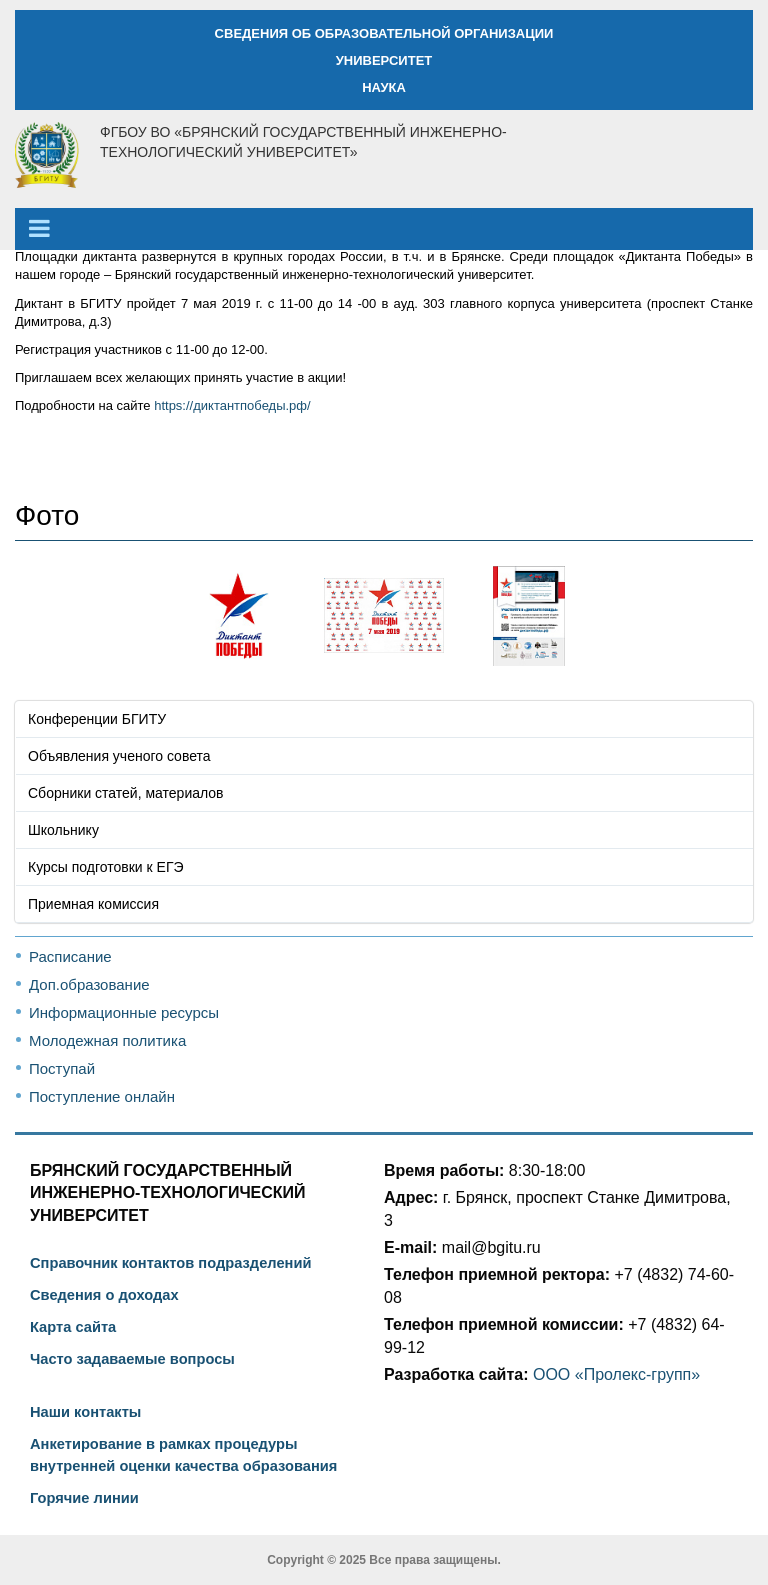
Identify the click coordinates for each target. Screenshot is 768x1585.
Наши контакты (85, 1412)
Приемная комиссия (93, 904)
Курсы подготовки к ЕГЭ (106, 867)
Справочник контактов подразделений (170, 1263)
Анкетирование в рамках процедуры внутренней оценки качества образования (183, 1455)
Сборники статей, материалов (126, 793)
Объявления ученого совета (119, 756)
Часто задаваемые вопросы (132, 1359)
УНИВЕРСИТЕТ (384, 60)
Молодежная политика (107, 1040)
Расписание (70, 956)
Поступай (62, 1068)
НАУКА (384, 87)
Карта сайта (73, 1327)
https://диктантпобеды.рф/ (232, 405)
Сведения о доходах (104, 1295)
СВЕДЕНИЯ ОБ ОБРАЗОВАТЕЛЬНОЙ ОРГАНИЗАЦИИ (384, 33)
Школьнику (63, 830)
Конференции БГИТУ (97, 719)
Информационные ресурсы (124, 1012)
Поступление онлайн (102, 1096)
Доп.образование (89, 984)
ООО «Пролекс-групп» (616, 1374)
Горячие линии (84, 1498)
